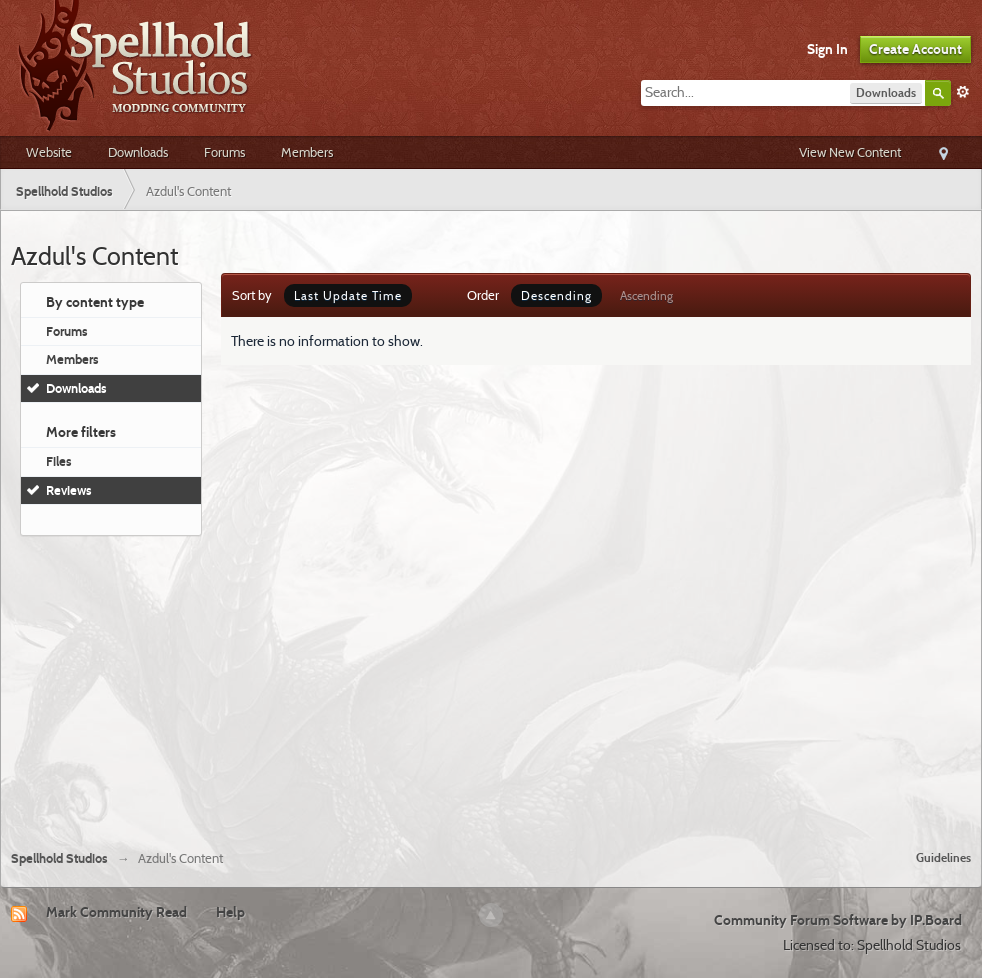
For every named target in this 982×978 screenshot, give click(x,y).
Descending (556, 295)
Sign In (827, 49)
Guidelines (943, 857)
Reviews (69, 490)
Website (49, 152)
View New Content (850, 152)
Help (230, 912)
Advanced (963, 92)
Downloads (138, 152)
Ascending (646, 295)
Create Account (915, 49)
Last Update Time (348, 295)
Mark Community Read (116, 912)
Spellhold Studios (59, 858)
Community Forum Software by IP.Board (838, 920)
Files (59, 461)
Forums (224, 152)
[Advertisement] (491, 685)
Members (307, 152)
